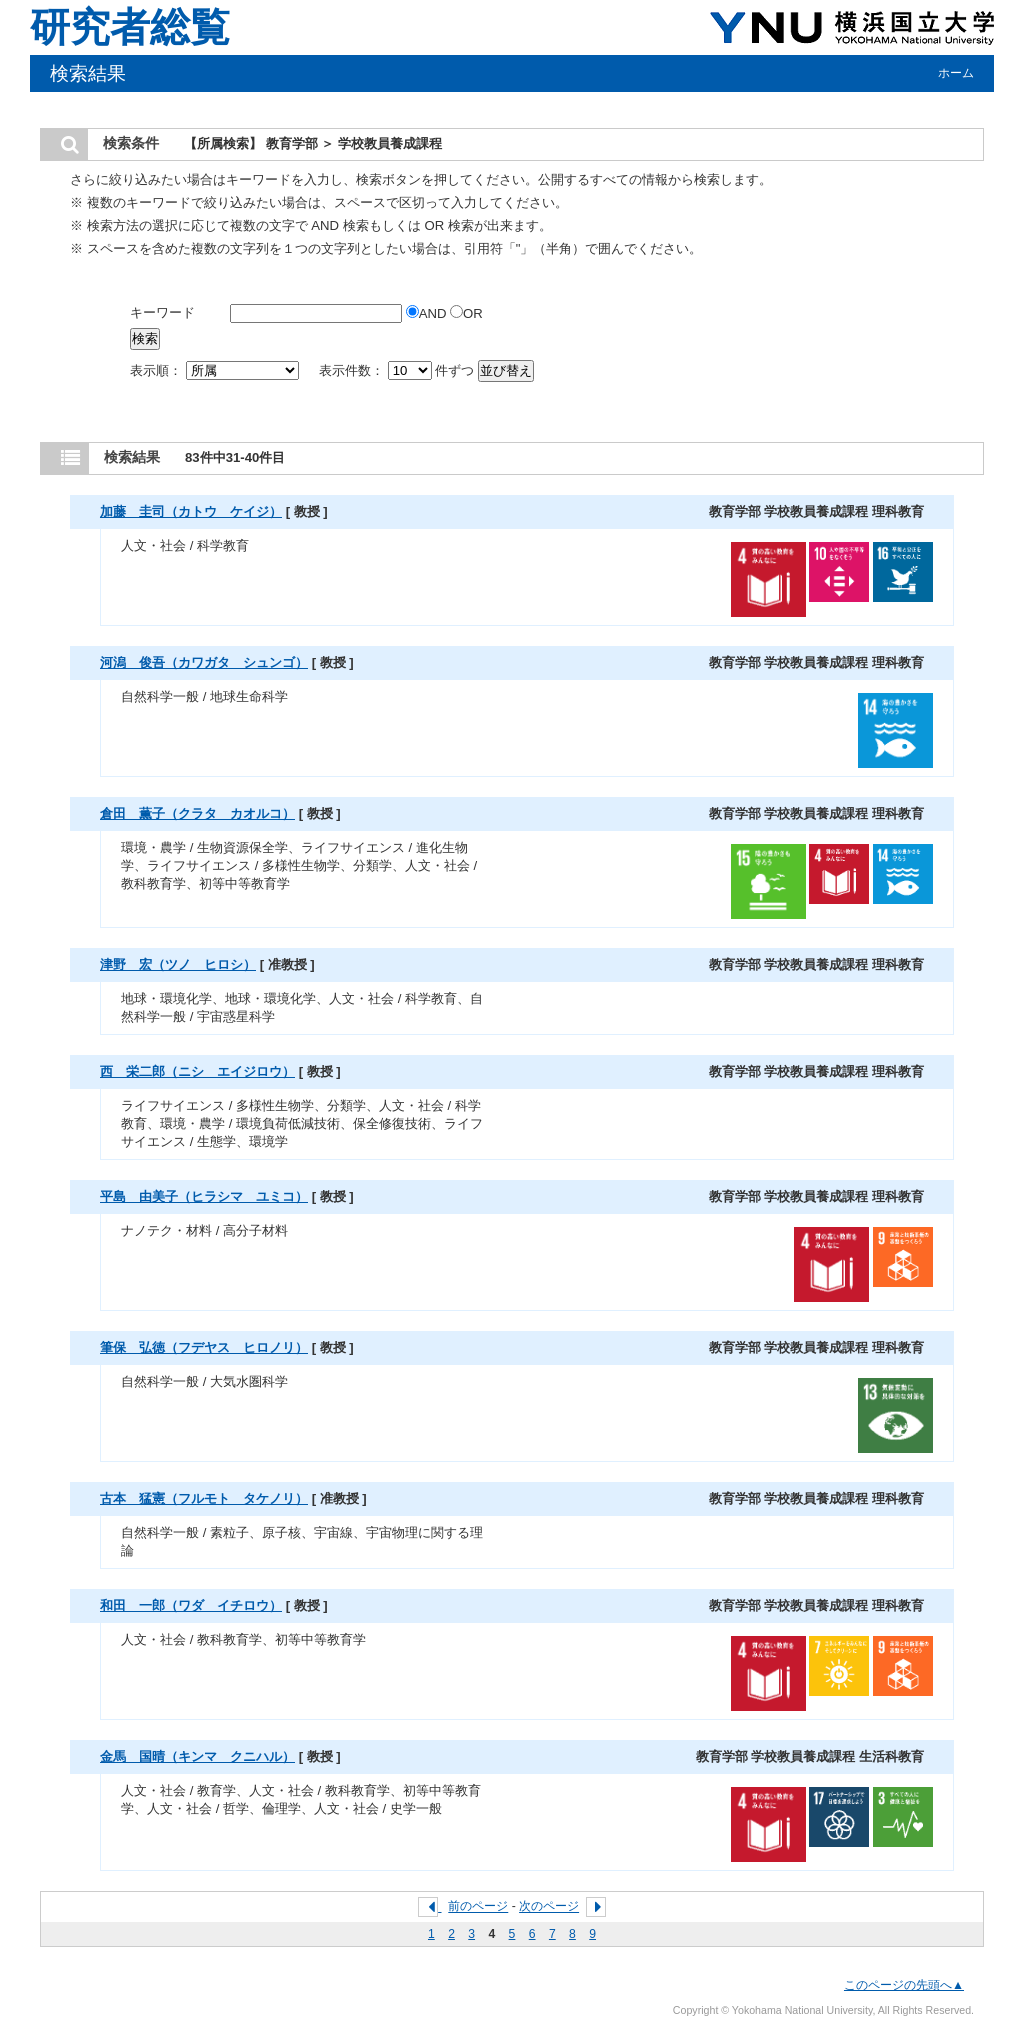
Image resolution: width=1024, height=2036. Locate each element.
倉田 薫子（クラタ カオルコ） (197, 813)
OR (466, 313)
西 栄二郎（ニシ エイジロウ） (197, 1071)
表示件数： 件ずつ (398, 370)
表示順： (216, 370)
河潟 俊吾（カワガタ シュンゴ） (204, 662)
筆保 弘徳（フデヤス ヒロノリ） (204, 1347)
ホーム (956, 73)
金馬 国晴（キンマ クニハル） (197, 1756)
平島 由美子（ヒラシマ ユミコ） (204, 1196)
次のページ (549, 1907)
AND (428, 313)
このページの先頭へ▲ (904, 1985)
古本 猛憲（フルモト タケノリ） (204, 1498)
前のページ (478, 1907)
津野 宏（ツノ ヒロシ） (178, 964)
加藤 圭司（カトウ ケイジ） (191, 511)
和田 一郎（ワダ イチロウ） (191, 1605)
